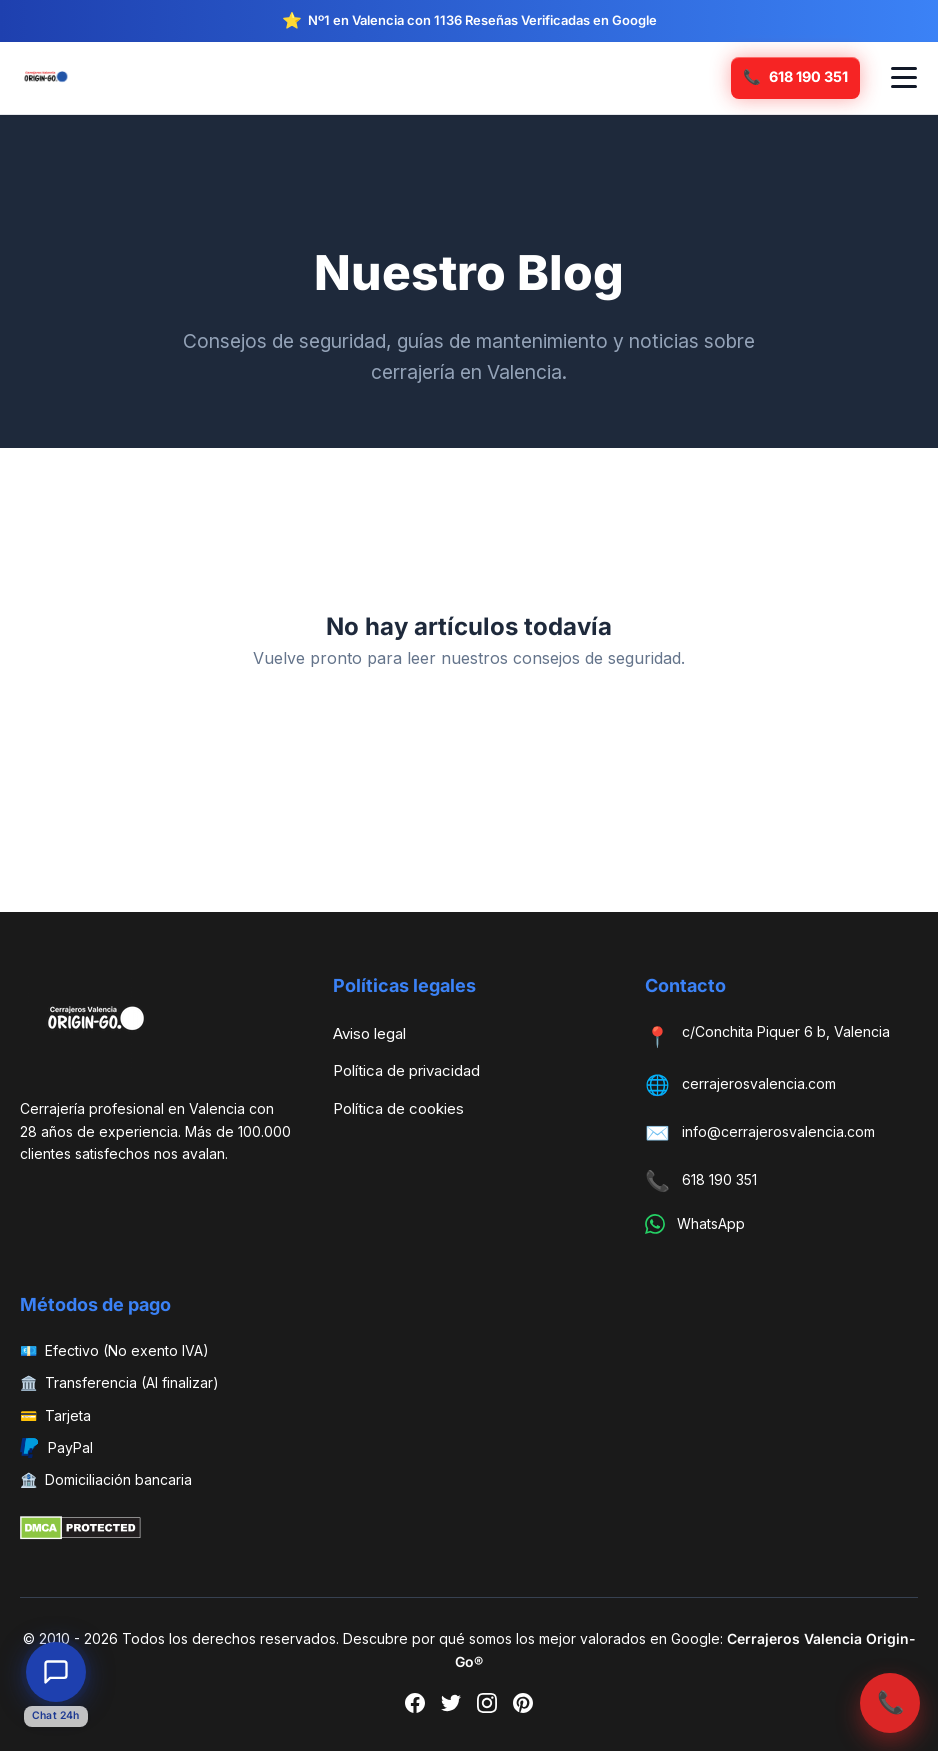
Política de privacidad (406, 1070)
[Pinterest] (523, 1707)
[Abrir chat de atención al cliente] (56, 1672)
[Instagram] (487, 1707)
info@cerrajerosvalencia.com (778, 1131)
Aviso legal (369, 1033)
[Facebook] (415, 1707)
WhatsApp (711, 1223)
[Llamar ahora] (795, 78)
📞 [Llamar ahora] (890, 1702)
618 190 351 (719, 1179)
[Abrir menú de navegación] (904, 78)
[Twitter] (451, 1707)
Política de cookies (398, 1108)
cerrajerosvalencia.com (759, 1083)
